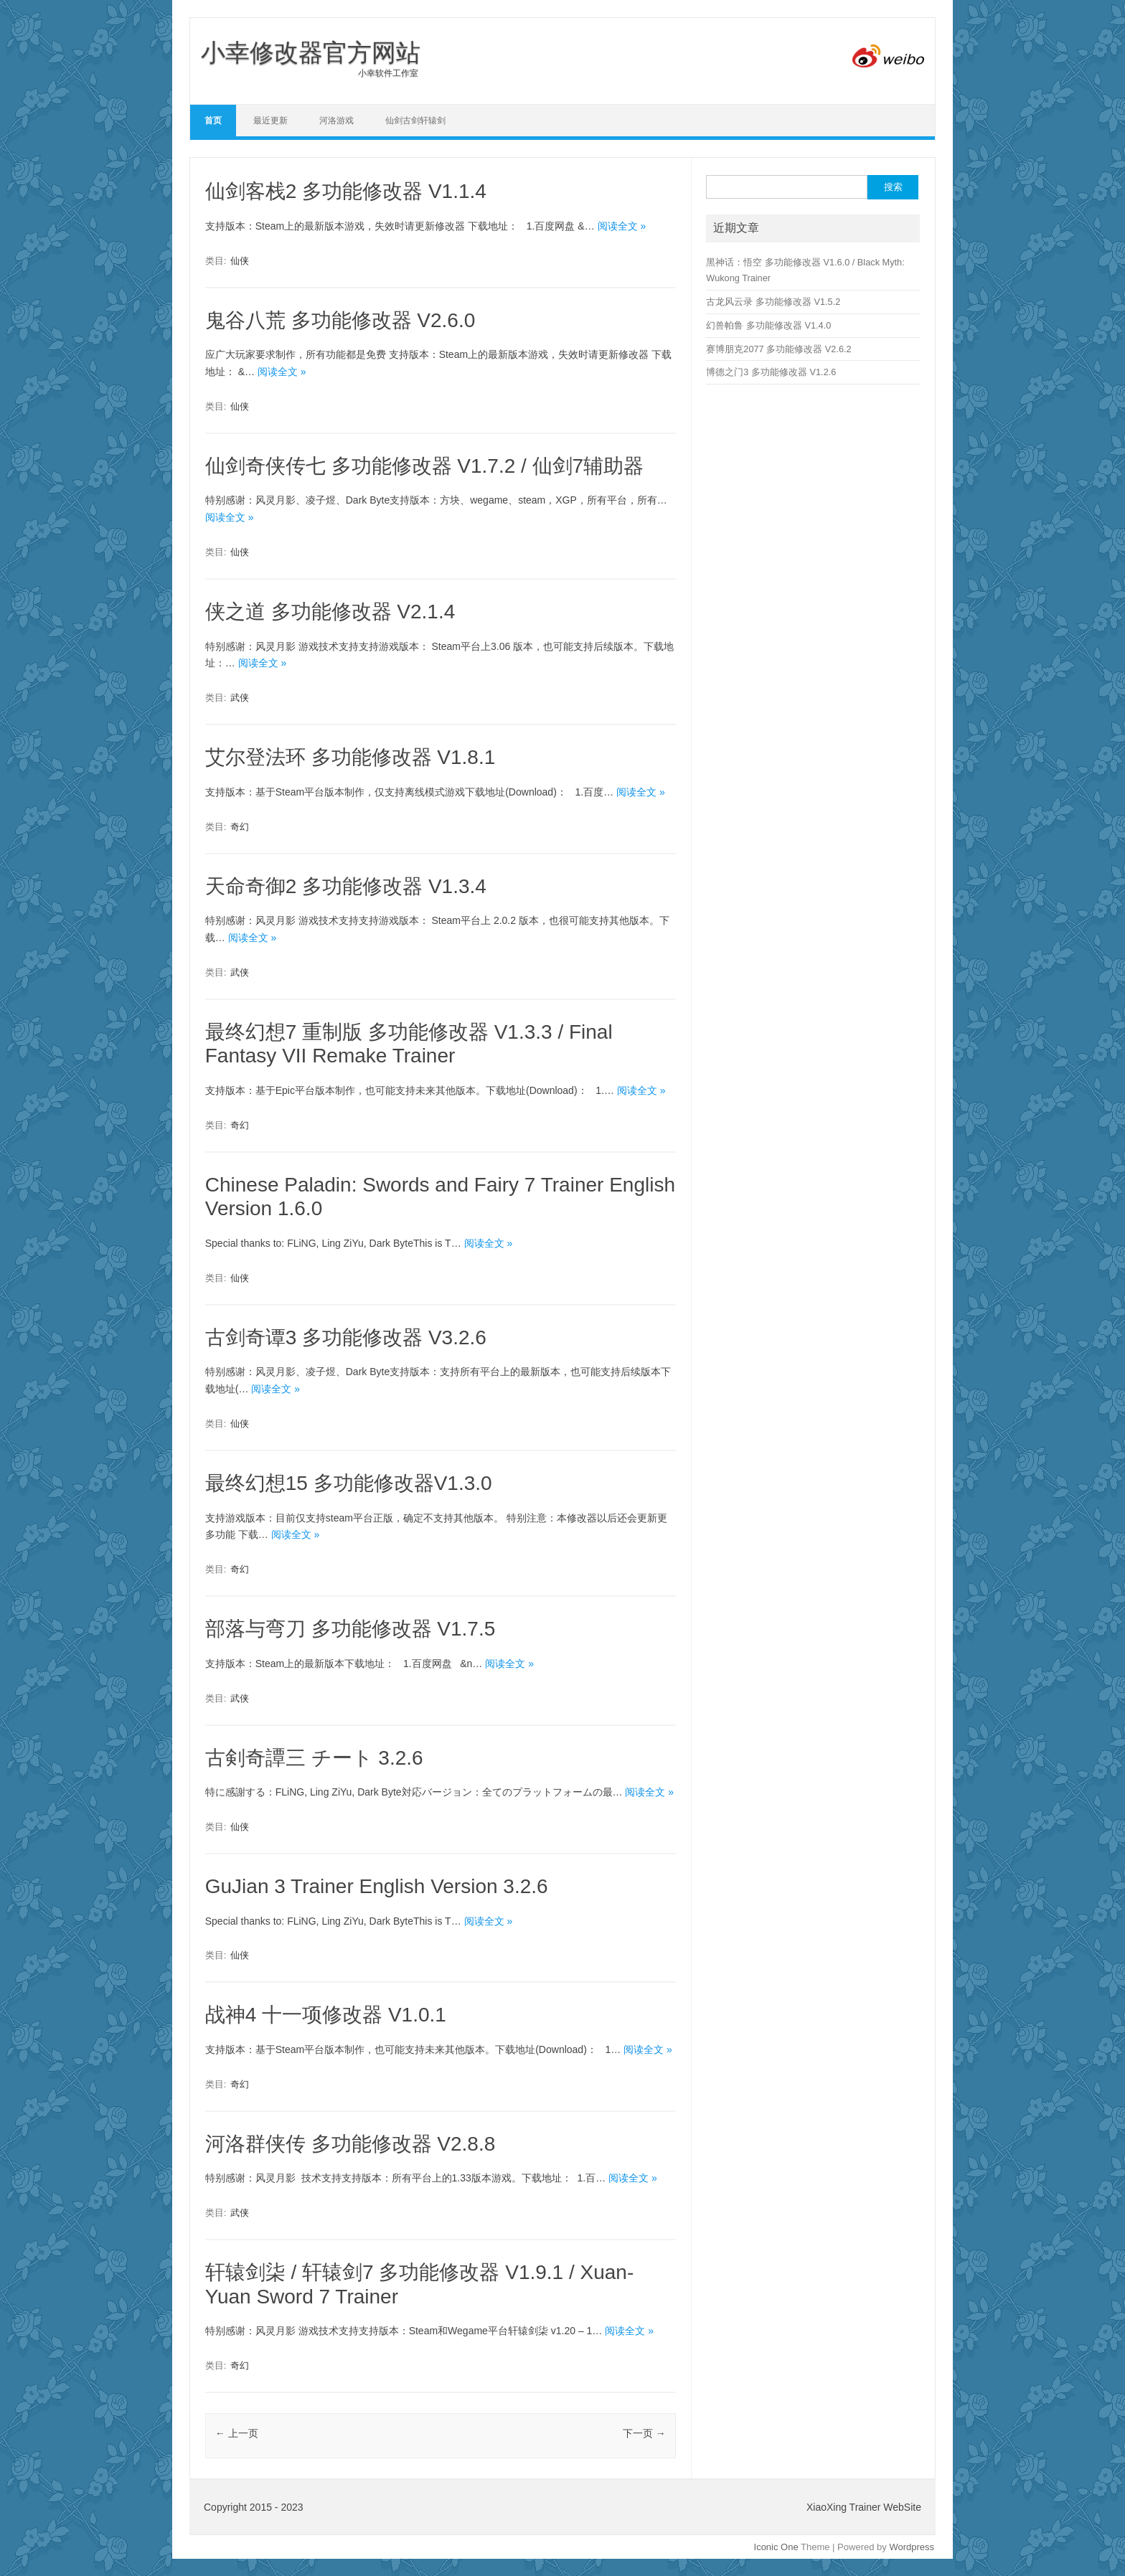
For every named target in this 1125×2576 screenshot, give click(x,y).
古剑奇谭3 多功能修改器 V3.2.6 (345, 1337)
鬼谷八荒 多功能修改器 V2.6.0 (340, 320)
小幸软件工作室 (310, 73)
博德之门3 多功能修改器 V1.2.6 (771, 372)
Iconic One (776, 2547)
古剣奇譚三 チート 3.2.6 (314, 1758)
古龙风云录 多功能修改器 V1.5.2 (773, 301)
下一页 (644, 2433)
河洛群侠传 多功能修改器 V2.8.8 (350, 2144)
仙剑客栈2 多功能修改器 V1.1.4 (345, 191)
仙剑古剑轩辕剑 (415, 120)
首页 (213, 120)
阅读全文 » (622, 226)
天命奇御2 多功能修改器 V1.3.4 (345, 886)
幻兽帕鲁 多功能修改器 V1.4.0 (768, 325)
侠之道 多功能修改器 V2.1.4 (330, 611)
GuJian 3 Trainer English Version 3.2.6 (376, 1886)
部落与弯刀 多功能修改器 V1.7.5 (350, 1629)
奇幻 (239, 826)
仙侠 (239, 260)
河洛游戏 (336, 120)
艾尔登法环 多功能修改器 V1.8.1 (350, 757)
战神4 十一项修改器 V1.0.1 (325, 2015)
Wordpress (911, 2547)
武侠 (239, 697)
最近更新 (270, 120)
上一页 (236, 2433)
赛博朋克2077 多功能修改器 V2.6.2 (778, 349)
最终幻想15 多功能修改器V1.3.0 (348, 1483)
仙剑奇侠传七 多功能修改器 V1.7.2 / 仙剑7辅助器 (424, 466)
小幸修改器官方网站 (310, 52)
